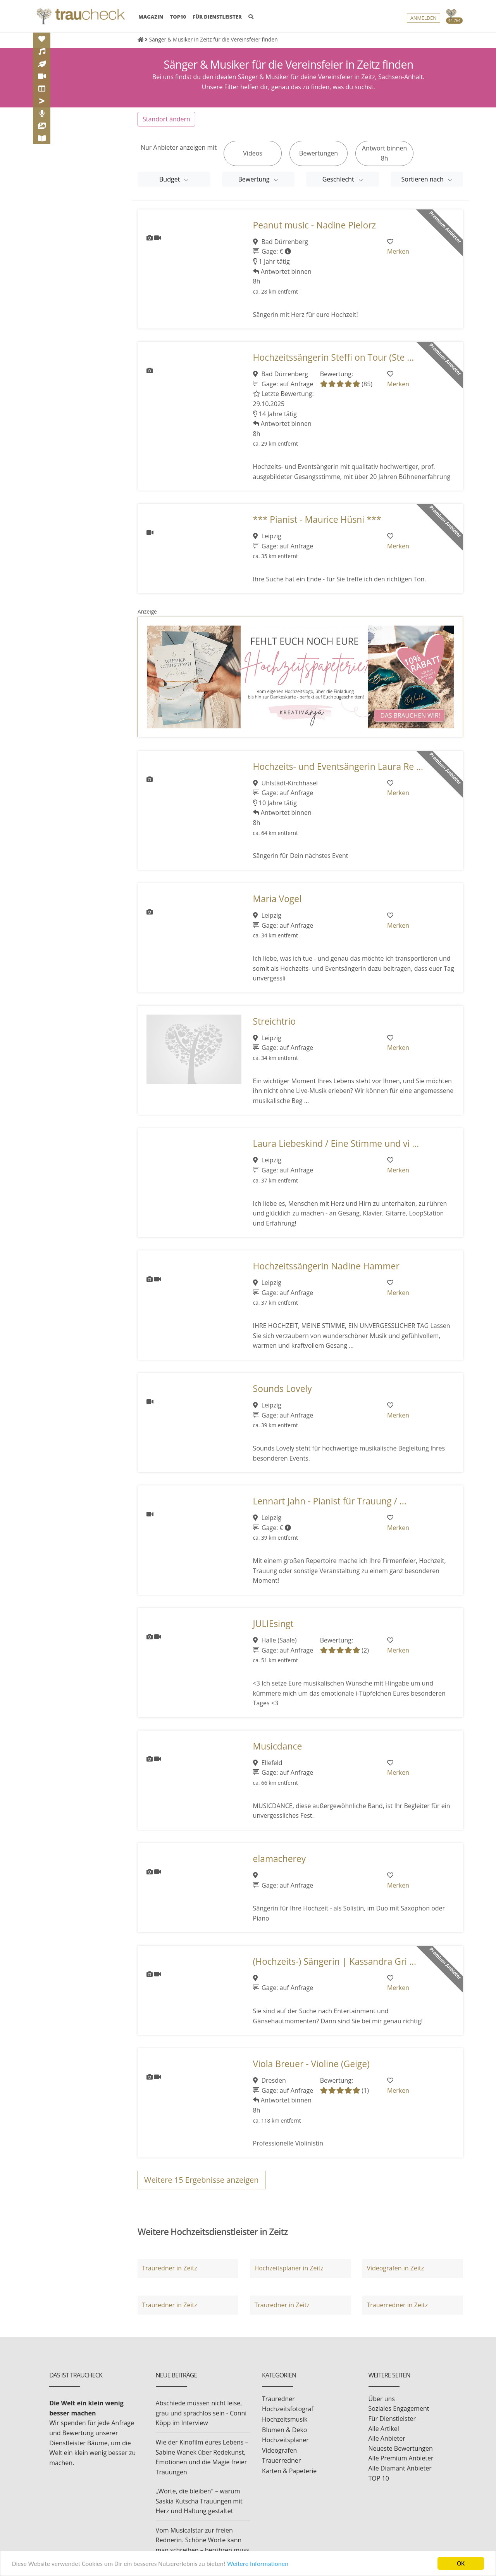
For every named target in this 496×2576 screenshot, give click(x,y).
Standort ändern (166, 119)
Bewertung (254, 179)
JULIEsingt (273, 1624)
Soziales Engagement (399, 2408)
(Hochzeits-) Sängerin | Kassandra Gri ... (334, 1961)
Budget (170, 179)
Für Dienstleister (392, 2418)
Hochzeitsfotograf (287, 2409)
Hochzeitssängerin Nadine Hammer (326, 1266)
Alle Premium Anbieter (401, 2458)
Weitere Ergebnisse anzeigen (201, 2180)
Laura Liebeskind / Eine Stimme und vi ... (336, 1144)
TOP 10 (379, 2478)
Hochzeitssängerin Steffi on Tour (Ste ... (333, 357)
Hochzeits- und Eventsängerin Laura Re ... (338, 767)
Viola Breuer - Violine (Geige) (311, 2064)
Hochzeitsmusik (284, 2419)
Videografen (279, 2450)
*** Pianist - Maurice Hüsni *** (317, 519)
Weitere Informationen (257, 2564)
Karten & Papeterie (289, 2471)
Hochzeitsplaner (285, 2440)
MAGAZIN (150, 16)
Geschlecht (339, 179)
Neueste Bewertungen (401, 2448)
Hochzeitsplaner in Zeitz (288, 2268)
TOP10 (178, 16)
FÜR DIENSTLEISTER (217, 16)
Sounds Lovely (282, 1389)
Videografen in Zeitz (395, 2268)
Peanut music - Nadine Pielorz (314, 225)
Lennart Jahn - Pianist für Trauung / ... (329, 1501)
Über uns (382, 2398)
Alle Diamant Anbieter (400, 2468)
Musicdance (277, 1746)
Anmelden (423, 18)
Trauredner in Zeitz (169, 2268)
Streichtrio (274, 1021)
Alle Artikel (384, 2428)
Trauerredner (281, 2460)
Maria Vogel (277, 899)
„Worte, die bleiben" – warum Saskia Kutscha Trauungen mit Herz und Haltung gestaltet (199, 2501)
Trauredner (278, 2398)
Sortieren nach (423, 179)
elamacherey (279, 1859)
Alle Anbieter (387, 2438)
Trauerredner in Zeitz (397, 2305)
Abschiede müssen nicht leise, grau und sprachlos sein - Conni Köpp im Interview (201, 2413)
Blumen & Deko (284, 2430)
